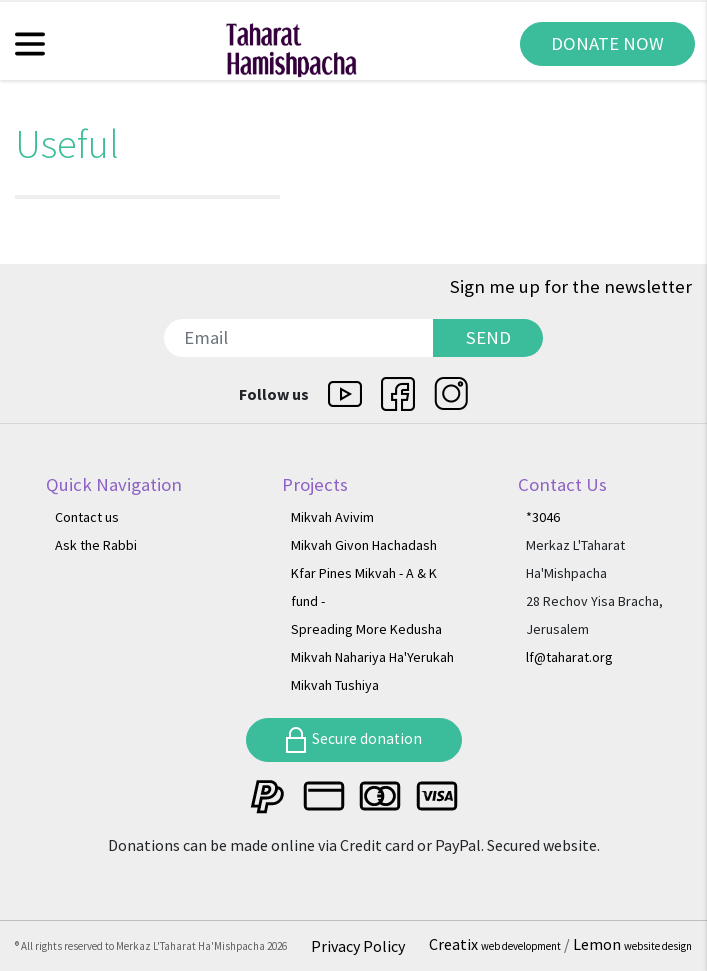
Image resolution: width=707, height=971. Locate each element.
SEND (488, 337)
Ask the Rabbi (96, 545)
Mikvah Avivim (332, 517)
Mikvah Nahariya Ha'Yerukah (372, 657)
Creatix (496, 944)
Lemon (632, 944)
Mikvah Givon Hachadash (364, 545)
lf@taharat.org (569, 657)
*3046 (543, 517)
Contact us (87, 517)
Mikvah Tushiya (335, 685)
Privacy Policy (358, 946)
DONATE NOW (607, 43)
